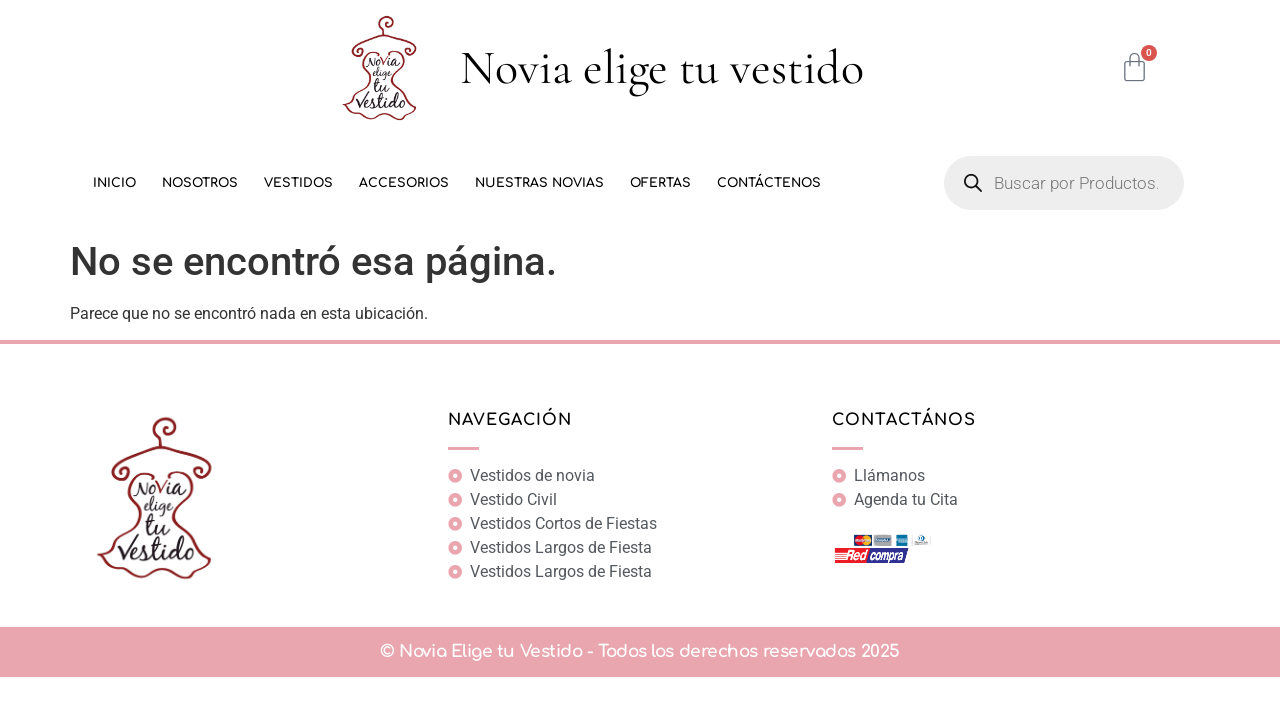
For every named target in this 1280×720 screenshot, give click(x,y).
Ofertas (660, 183)
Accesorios (404, 183)
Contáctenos (769, 183)
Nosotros (200, 183)
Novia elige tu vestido (662, 68)
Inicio (114, 183)
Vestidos (298, 183)
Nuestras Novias (539, 183)
